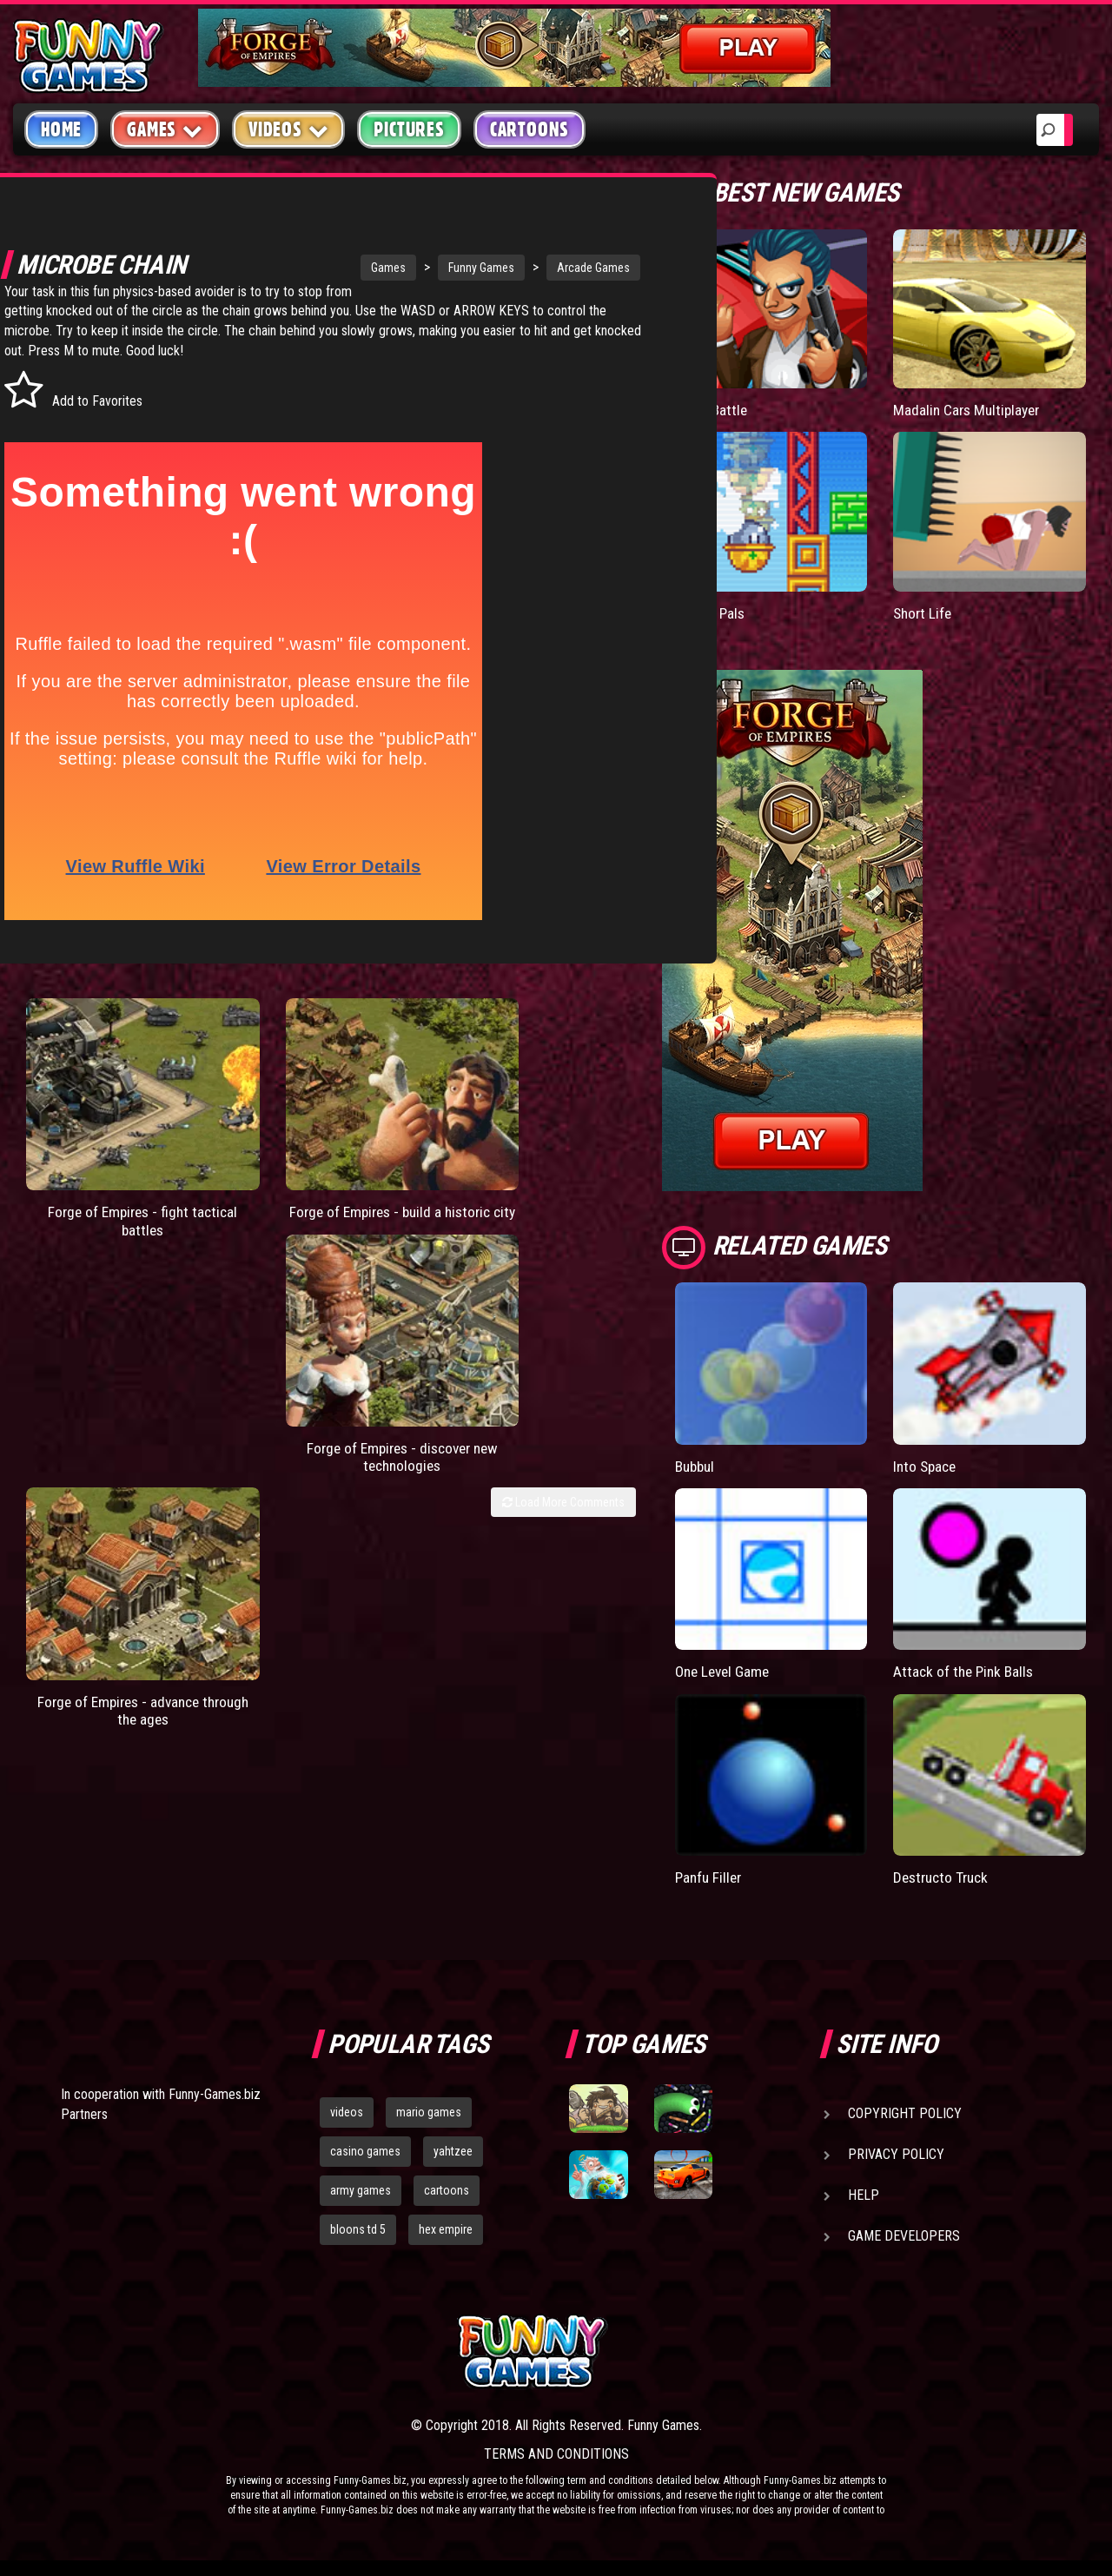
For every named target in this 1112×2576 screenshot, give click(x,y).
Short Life (924, 612)
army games (360, 2189)
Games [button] (165, 129)
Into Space (926, 1465)
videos (346, 2111)
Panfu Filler (710, 1876)
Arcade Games (511, 268)
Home (61, 129)
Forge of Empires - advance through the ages (558, 1163)
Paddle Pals (711, 612)
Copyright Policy (905, 2112)
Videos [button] (288, 129)
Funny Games (400, 268)
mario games (428, 2111)
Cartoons (529, 129)
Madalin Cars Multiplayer (969, 410)
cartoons (446, 2189)
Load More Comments (563, 1217)
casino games (365, 2150)
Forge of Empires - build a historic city (247, 1155)
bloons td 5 (358, 2228)
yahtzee (453, 2150)
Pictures (409, 129)
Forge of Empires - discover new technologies (402, 1163)
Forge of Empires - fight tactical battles (91, 1155)
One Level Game (725, 1671)
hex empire (446, 2228)
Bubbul (696, 1465)
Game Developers (904, 2235)
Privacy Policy (896, 2153)
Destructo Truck (944, 1876)
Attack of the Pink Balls (966, 1671)
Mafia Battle (712, 410)
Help (863, 2194)
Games (306, 268)
